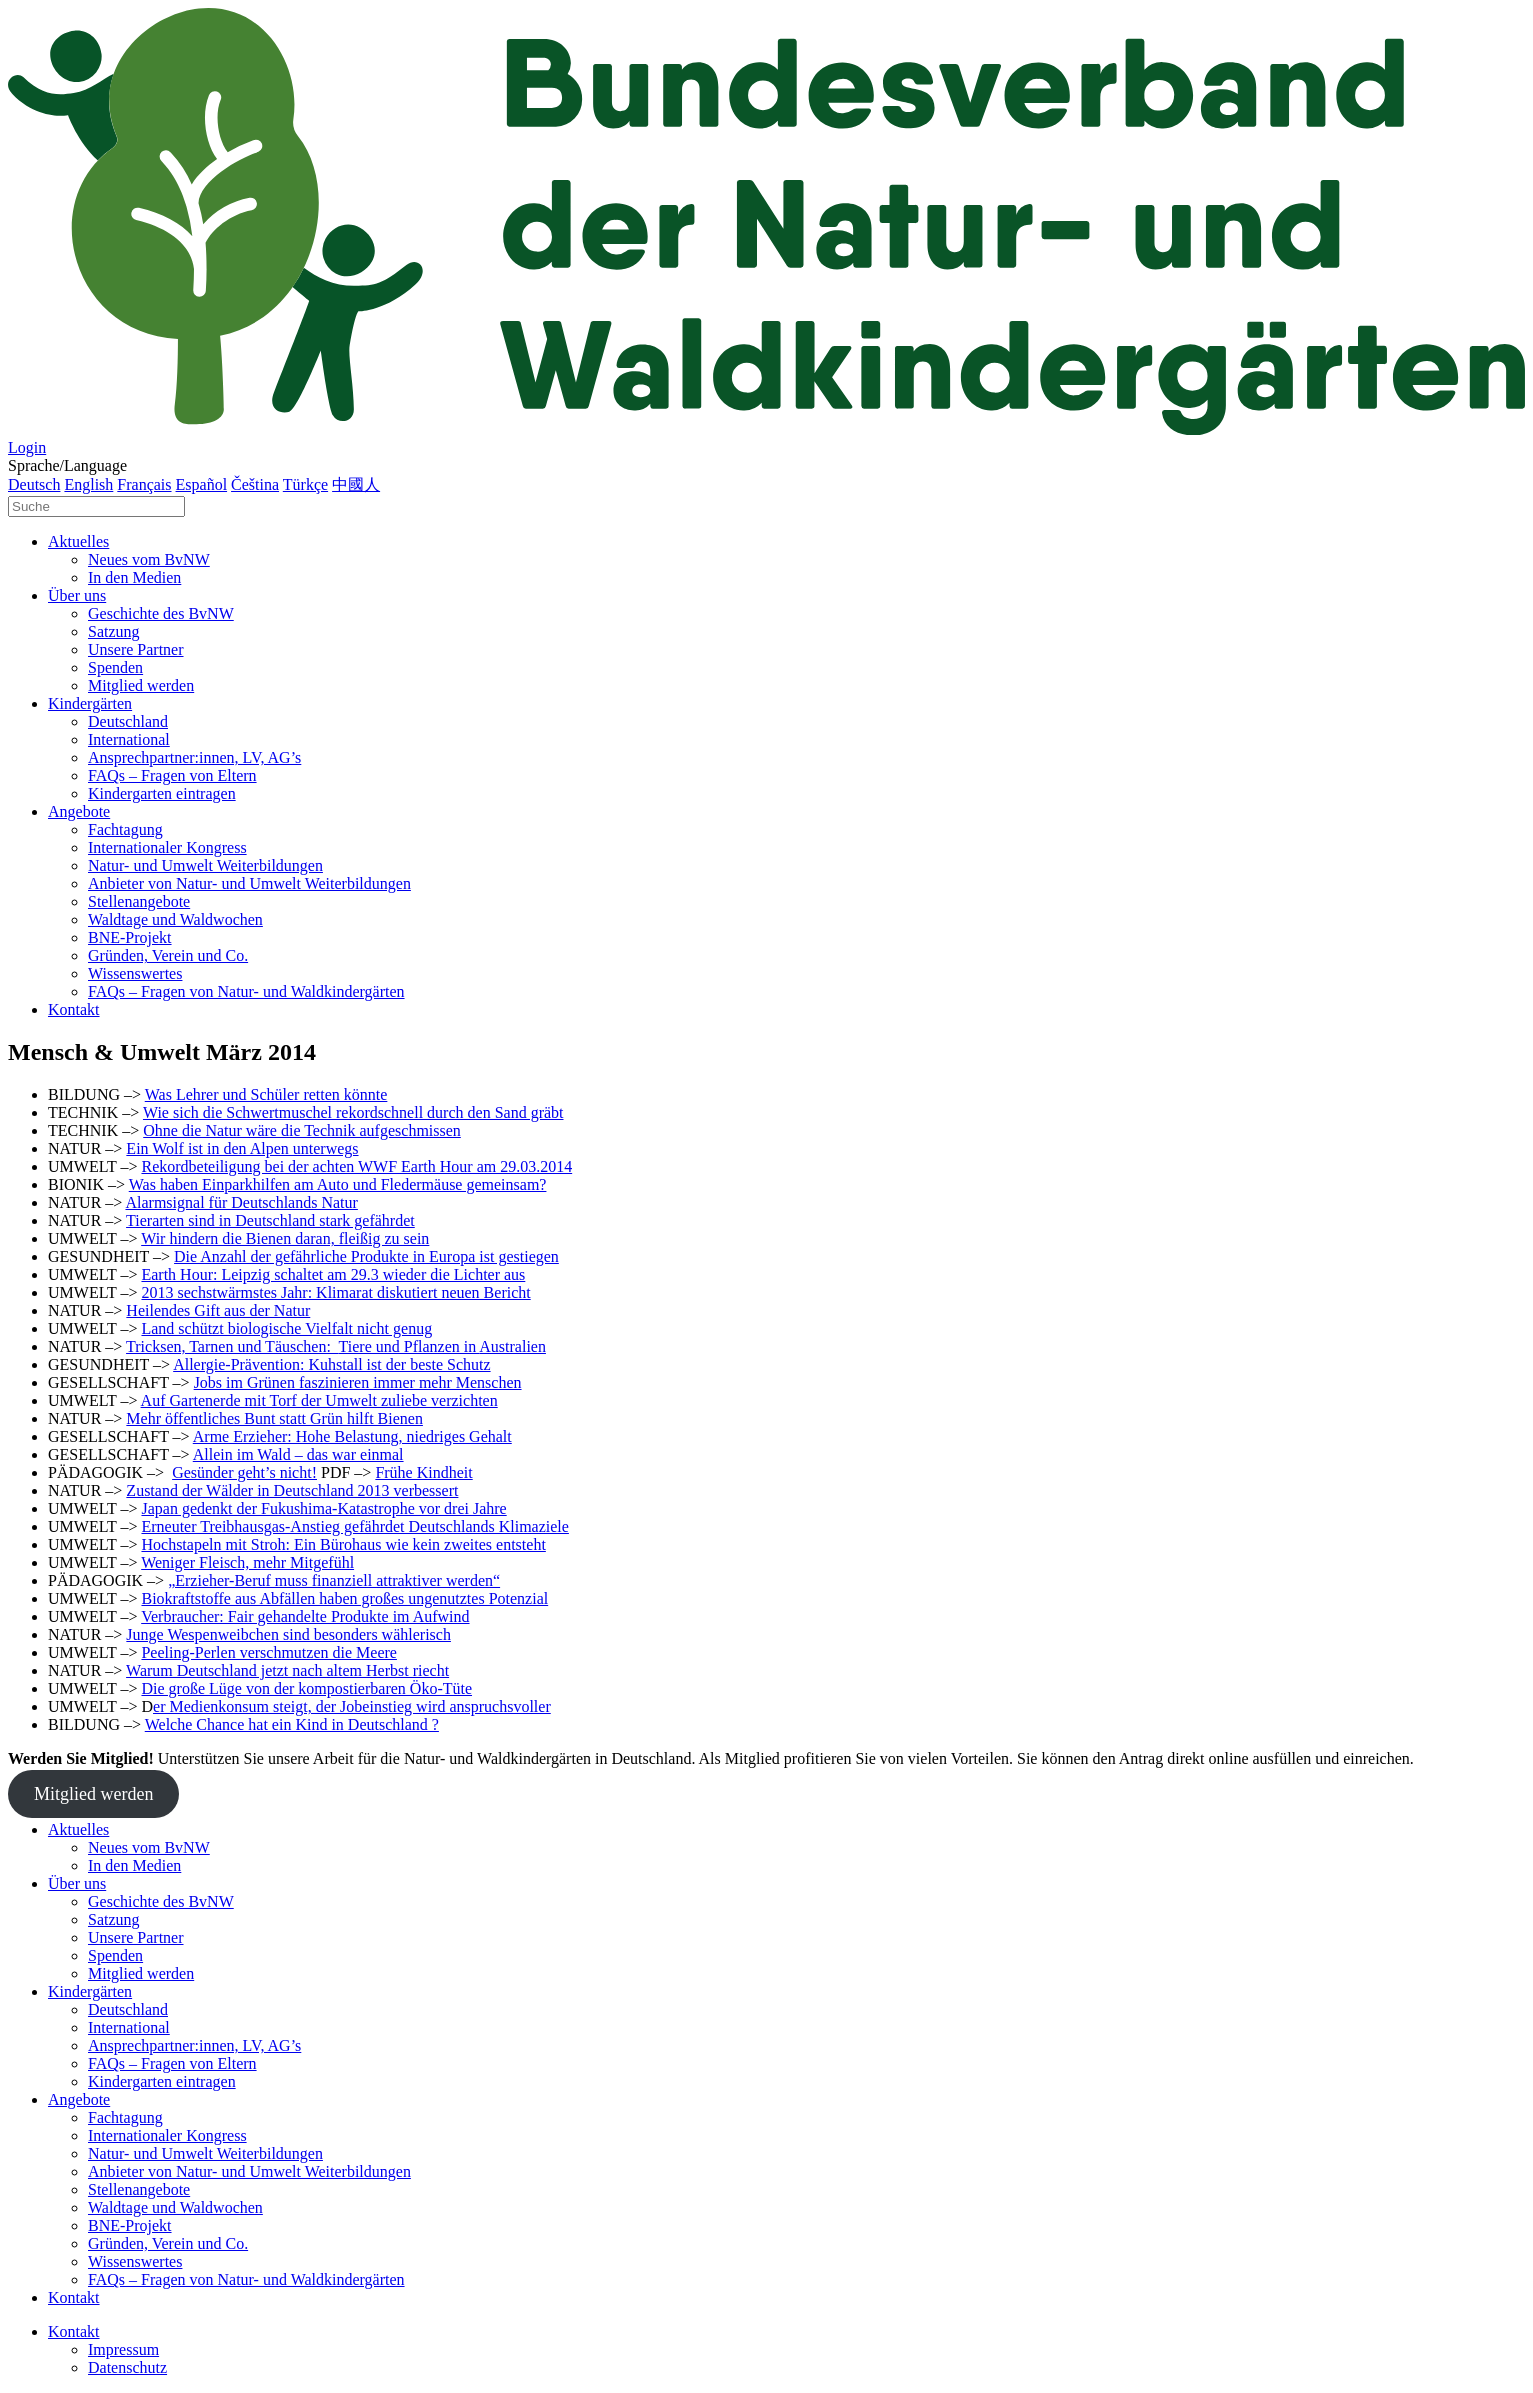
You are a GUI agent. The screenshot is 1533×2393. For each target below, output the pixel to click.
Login (27, 447)
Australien (512, 1346)
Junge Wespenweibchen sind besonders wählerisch (288, 1634)
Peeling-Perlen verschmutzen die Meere (268, 1652)
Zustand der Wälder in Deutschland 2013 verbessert (292, 1490)
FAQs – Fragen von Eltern (172, 775)
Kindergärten (90, 703)
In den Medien (134, 577)
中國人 (356, 484)
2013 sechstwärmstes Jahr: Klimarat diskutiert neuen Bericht (335, 1292)
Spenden (115, 667)
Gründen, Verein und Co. (168, 955)
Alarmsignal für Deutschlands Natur (241, 1202)
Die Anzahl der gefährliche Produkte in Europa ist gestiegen (366, 1256)
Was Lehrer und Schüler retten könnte (266, 1094)
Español (202, 484)
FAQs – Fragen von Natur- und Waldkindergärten (246, 991)
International (129, 739)
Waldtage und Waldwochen (175, 919)
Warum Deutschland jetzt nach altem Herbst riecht (287, 1670)
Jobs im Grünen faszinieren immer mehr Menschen (358, 1382)
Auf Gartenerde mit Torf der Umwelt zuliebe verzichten (319, 1400)
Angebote (79, 811)
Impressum (123, 2349)
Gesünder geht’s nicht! (244, 1472)
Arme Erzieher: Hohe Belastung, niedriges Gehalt (352, 1436)
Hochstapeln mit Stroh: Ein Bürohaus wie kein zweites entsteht (343, 1544)
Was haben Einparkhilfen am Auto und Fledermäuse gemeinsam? (338, 1184)
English (88, 484)
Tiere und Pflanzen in (409, 1346)
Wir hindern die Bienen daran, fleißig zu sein (285, 1238)
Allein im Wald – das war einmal (298, 1454)
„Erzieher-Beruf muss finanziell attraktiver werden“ (334, 1580)
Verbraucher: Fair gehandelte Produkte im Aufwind (305, 1616)
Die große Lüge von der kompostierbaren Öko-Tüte (306, 1688)
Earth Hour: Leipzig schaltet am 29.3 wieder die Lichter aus (333, 1274)
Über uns (77, 595)
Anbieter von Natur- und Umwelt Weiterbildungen (249, 883)
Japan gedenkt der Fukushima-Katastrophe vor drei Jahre (323, 1508)
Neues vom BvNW (149, 559)
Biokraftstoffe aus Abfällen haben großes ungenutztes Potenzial (344, 1598)
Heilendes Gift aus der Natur (218, 1310)
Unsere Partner (136, 649)
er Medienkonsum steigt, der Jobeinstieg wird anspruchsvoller (352, 1706)
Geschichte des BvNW (161, 613)
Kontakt (74, 1009)
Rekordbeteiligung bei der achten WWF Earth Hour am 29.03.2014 (356, 1166)
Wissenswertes (135, 973)
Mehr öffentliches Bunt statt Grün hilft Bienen (274, 1418)
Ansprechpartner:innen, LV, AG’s (194, 757)
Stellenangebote (139, 901)
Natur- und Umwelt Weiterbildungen (205, 865)
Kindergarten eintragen (162, 793)
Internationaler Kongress (167, 847)
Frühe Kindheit (423, 1472)
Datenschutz (127, 2367)
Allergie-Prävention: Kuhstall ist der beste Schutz (331, 1364)
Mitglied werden (141, 685)
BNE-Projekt (130, 937)
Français (144, 484)
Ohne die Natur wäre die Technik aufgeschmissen (302, 1130)
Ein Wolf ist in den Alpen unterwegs (242, 1148)
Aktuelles (78, 541)
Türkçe (305, 484)
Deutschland (128, 721)
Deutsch (34, 484)
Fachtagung (125, 829)
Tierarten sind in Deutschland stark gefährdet (270, 1220)
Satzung (114, 631)
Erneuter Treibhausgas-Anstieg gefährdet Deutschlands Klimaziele (354, 1526)
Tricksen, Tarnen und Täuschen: (232, 1346)
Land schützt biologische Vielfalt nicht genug (286, 1328)
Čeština (255, 484)
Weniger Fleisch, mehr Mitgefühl (247, 1562)
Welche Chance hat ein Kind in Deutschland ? (292, 1724)
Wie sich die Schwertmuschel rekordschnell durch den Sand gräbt (353, 1112)
